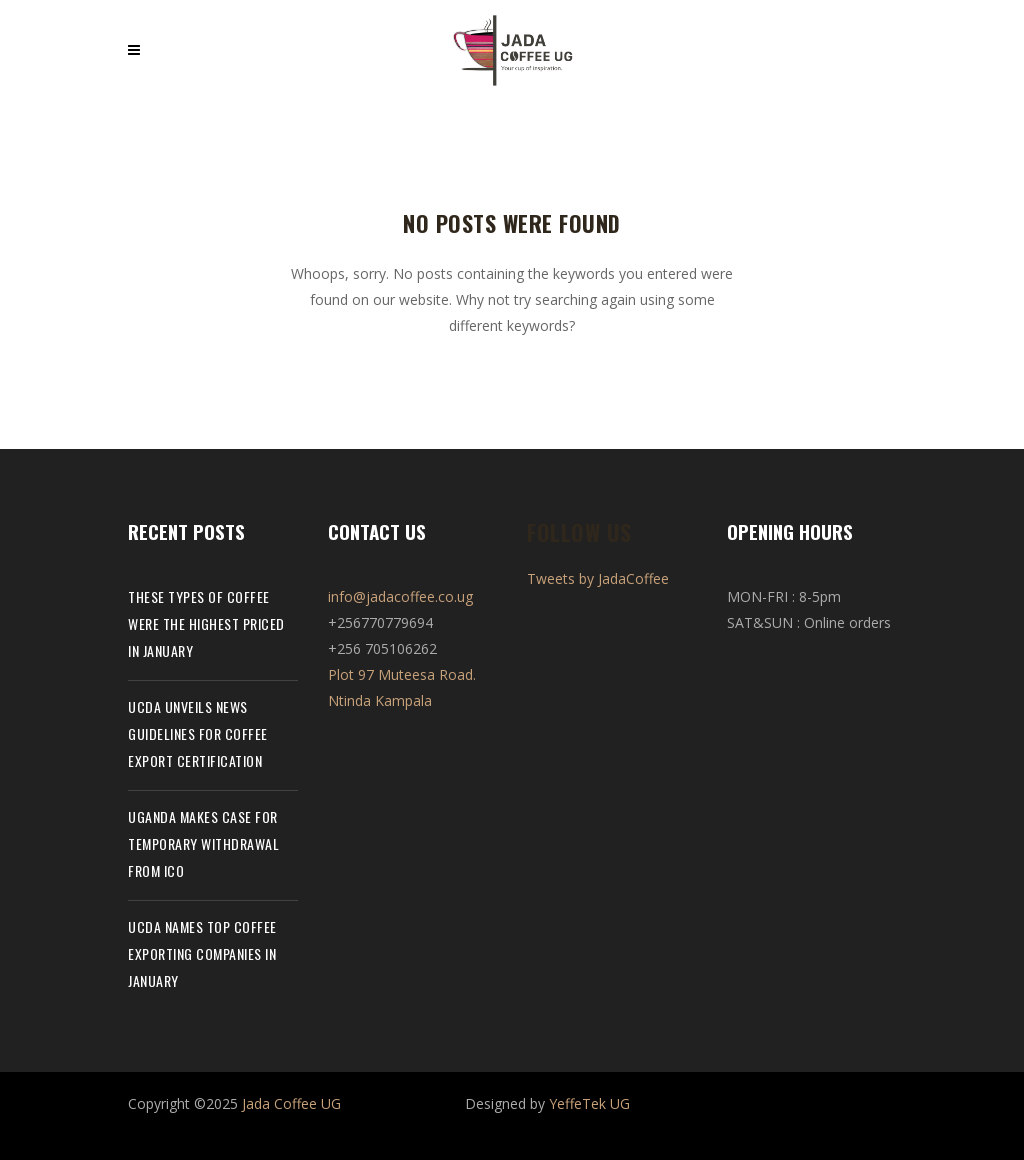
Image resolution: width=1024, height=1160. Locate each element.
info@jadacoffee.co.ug (400, 596)
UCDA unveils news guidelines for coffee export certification (198, 733)
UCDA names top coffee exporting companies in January (202, 953)
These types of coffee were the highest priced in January (206, 623)
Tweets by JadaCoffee (598, 578)
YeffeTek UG (589, 1103)
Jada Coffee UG (291, 1103)
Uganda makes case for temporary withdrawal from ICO (203, 843)
